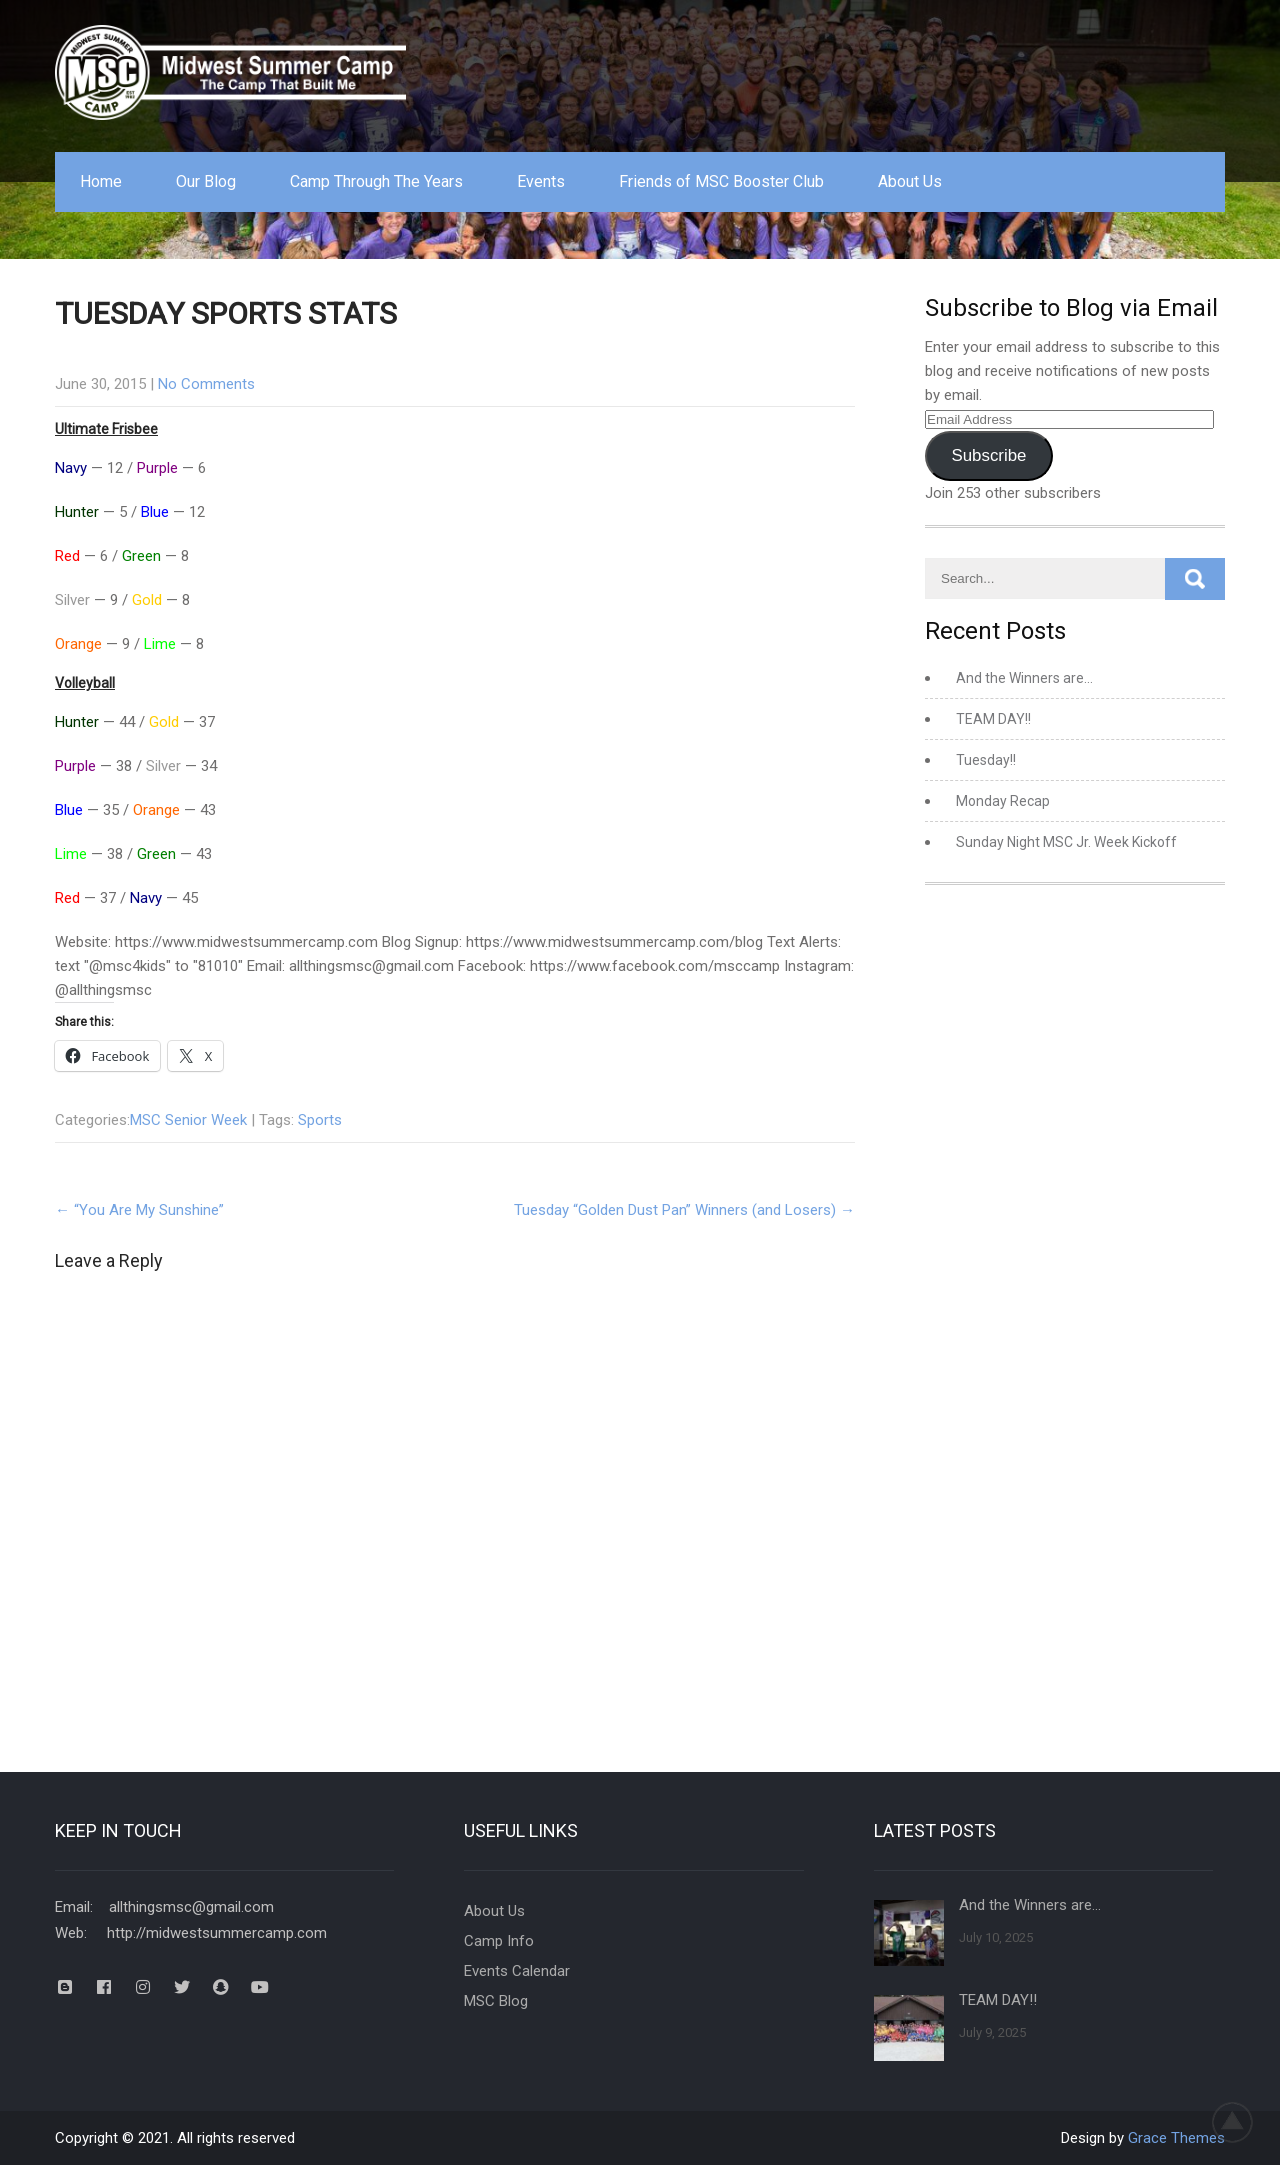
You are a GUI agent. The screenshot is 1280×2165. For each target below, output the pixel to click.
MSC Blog (496, 2001)
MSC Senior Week (188, 1120)
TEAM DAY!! (993, 719)
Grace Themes (1176, 2138)
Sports (320, 1120)
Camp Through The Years (376, 181)
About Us (910, 181)
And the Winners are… (1024, 678)
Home (101, 181)
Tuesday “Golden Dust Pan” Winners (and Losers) (684, 1210)
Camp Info (499, 1941)
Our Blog (206, 181)
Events (541, 181)
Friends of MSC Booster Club (721, 181)
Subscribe (988, 455)
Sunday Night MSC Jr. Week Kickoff (1066, 842)
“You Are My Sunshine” (139, 1210)
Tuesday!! (986, 760)
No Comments (206, 384)
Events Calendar (517, 1971)
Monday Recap (1003, 801)
